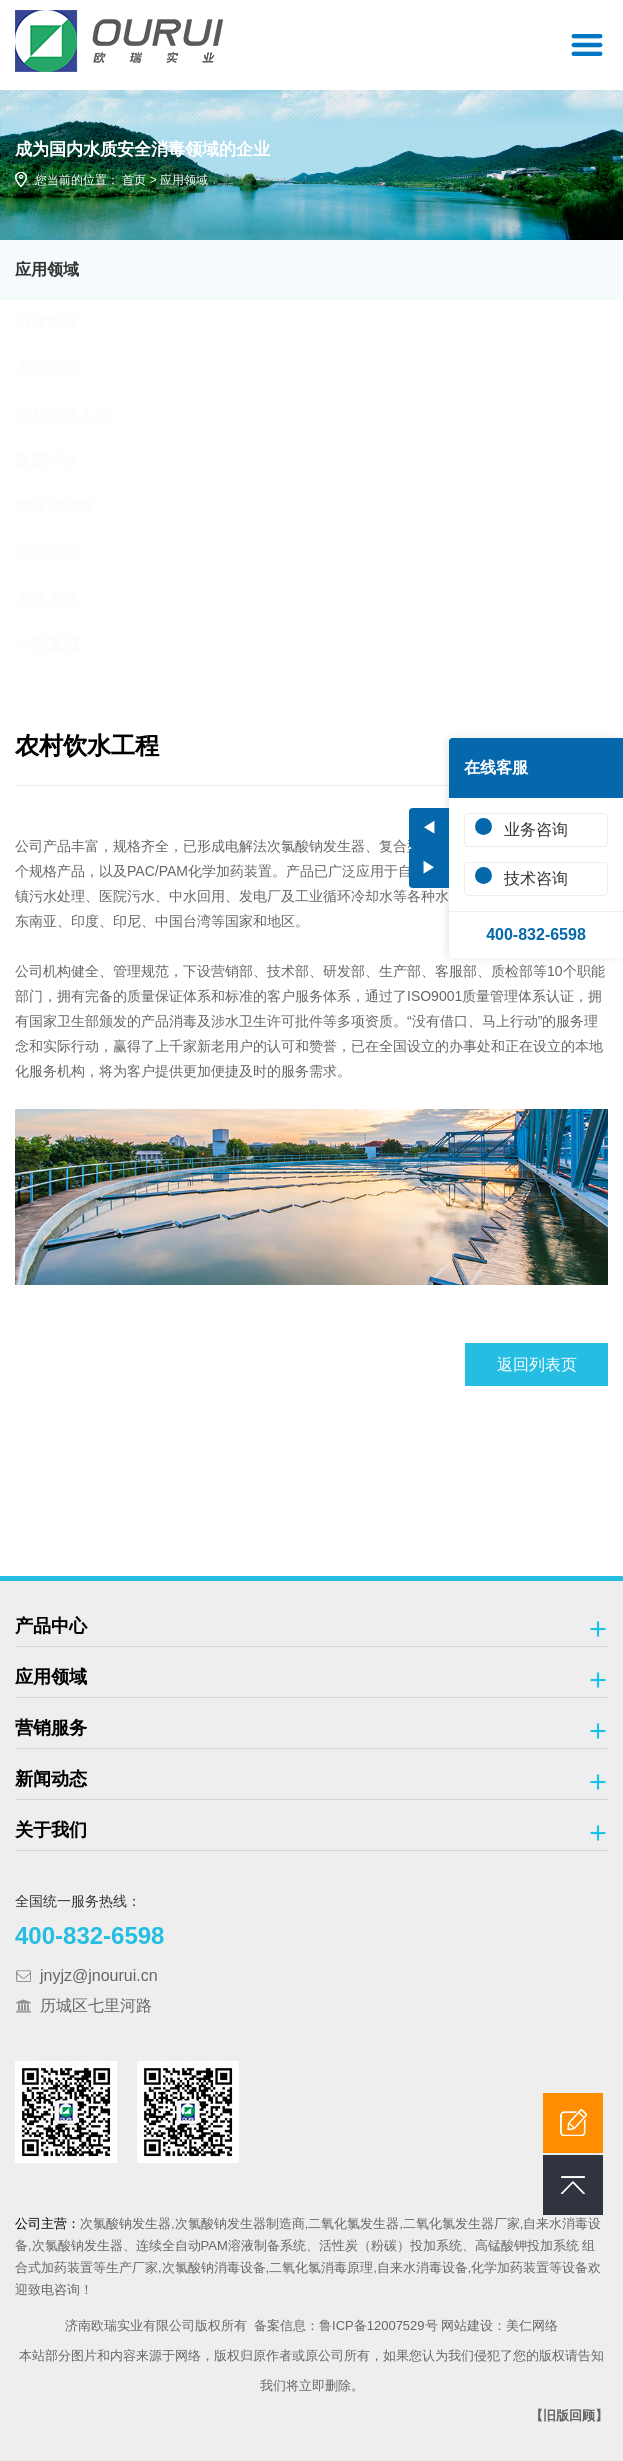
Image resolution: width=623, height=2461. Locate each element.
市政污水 (66, 368)
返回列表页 (537, 1364)
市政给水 (66, 322)
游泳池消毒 (74, 506)
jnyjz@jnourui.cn (99, 1975)
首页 (134, 180)
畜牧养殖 (66, 598)
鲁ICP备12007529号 (378, 2325)
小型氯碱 (66, 644)
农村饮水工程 (82, 414)
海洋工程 (66, 552)
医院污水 (66, 460)
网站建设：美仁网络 (499, 2325)
